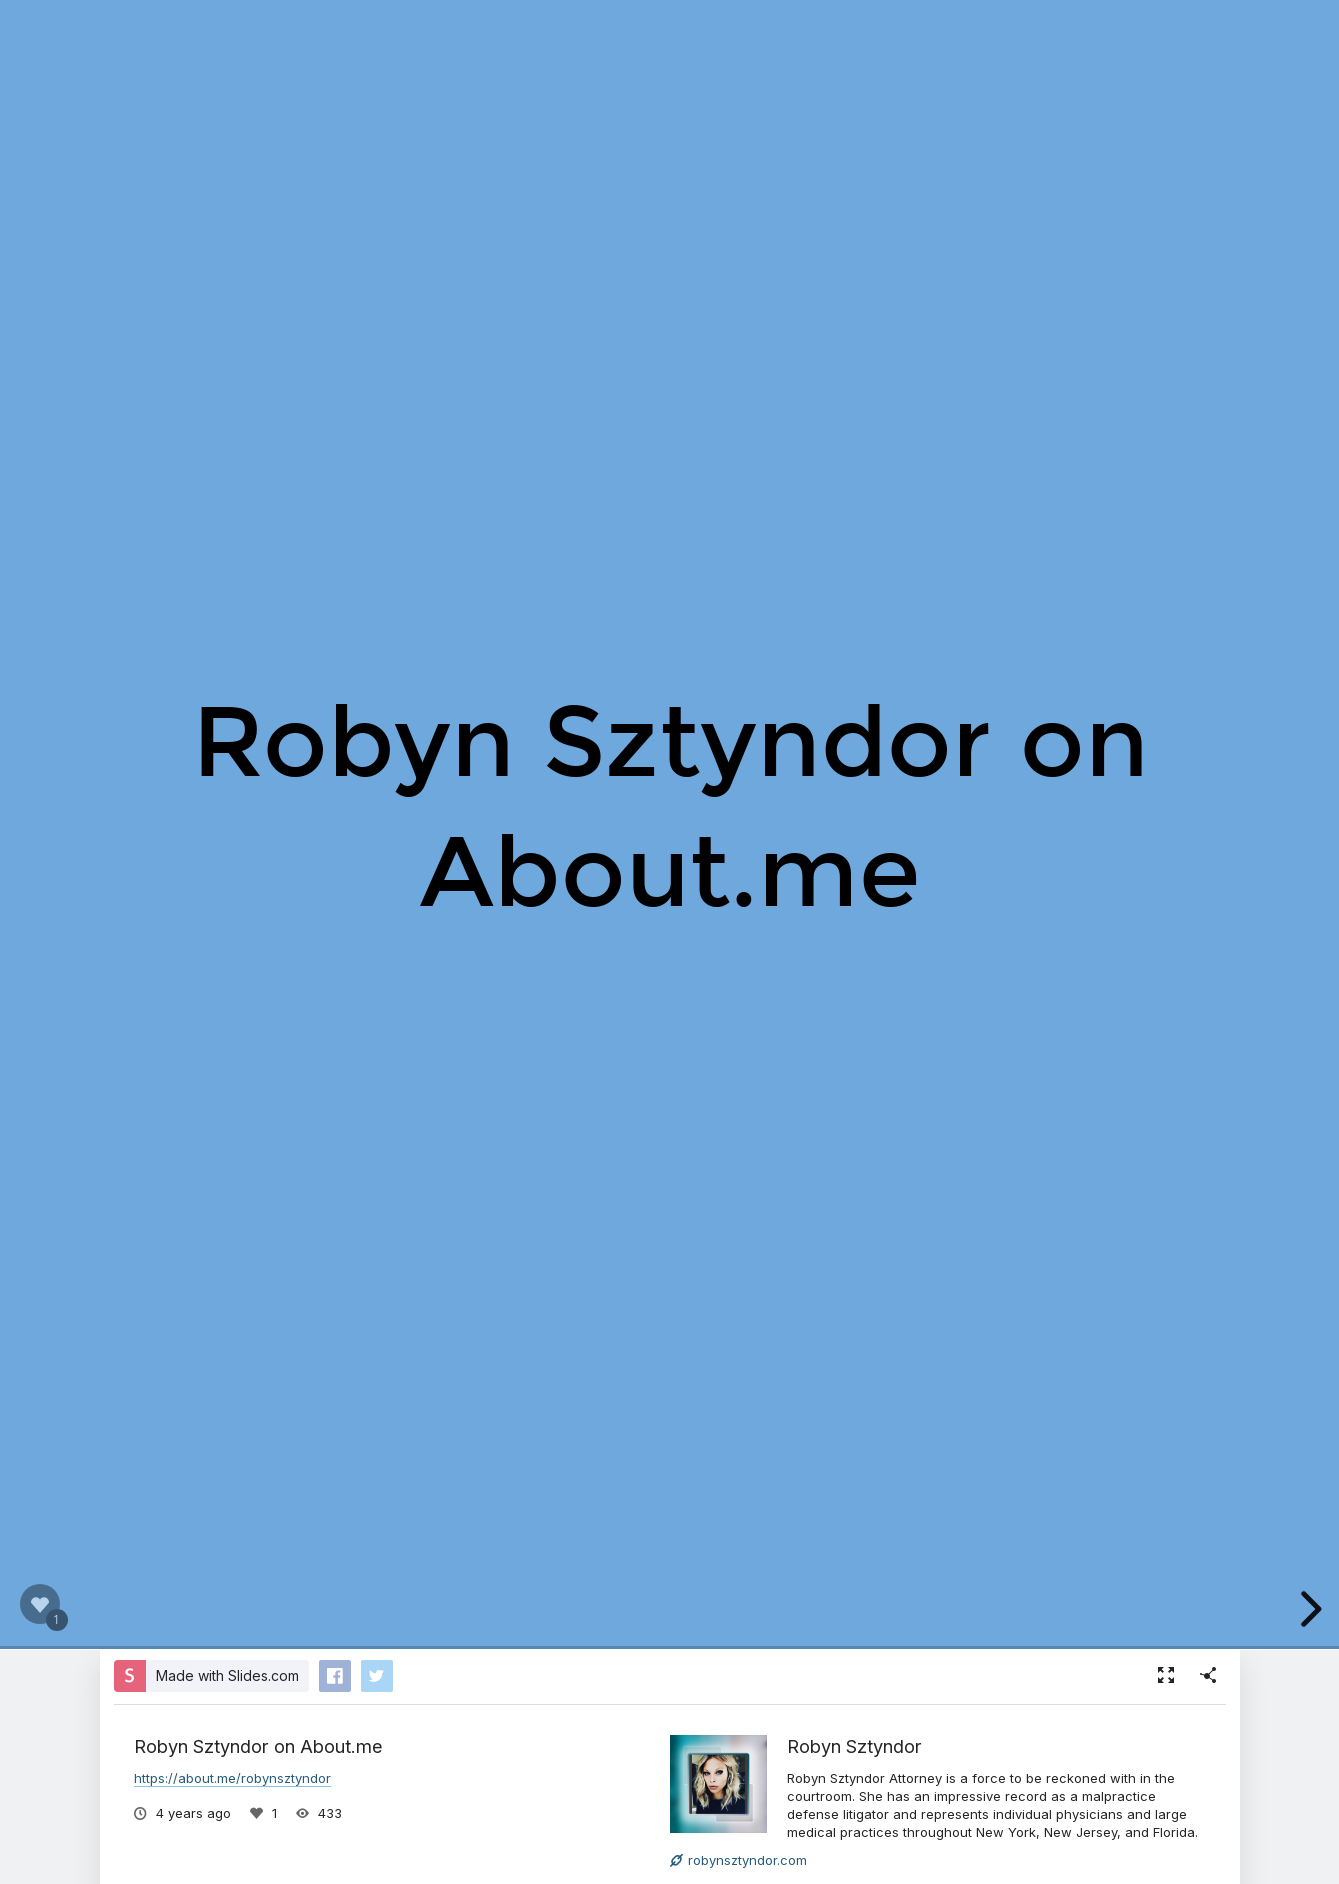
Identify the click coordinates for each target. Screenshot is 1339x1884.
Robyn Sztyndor (854, 1746)
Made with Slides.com (227, 1675)
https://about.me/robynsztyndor (232, 1778)
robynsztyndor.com (738, 1860)
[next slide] (1308, 1609)
